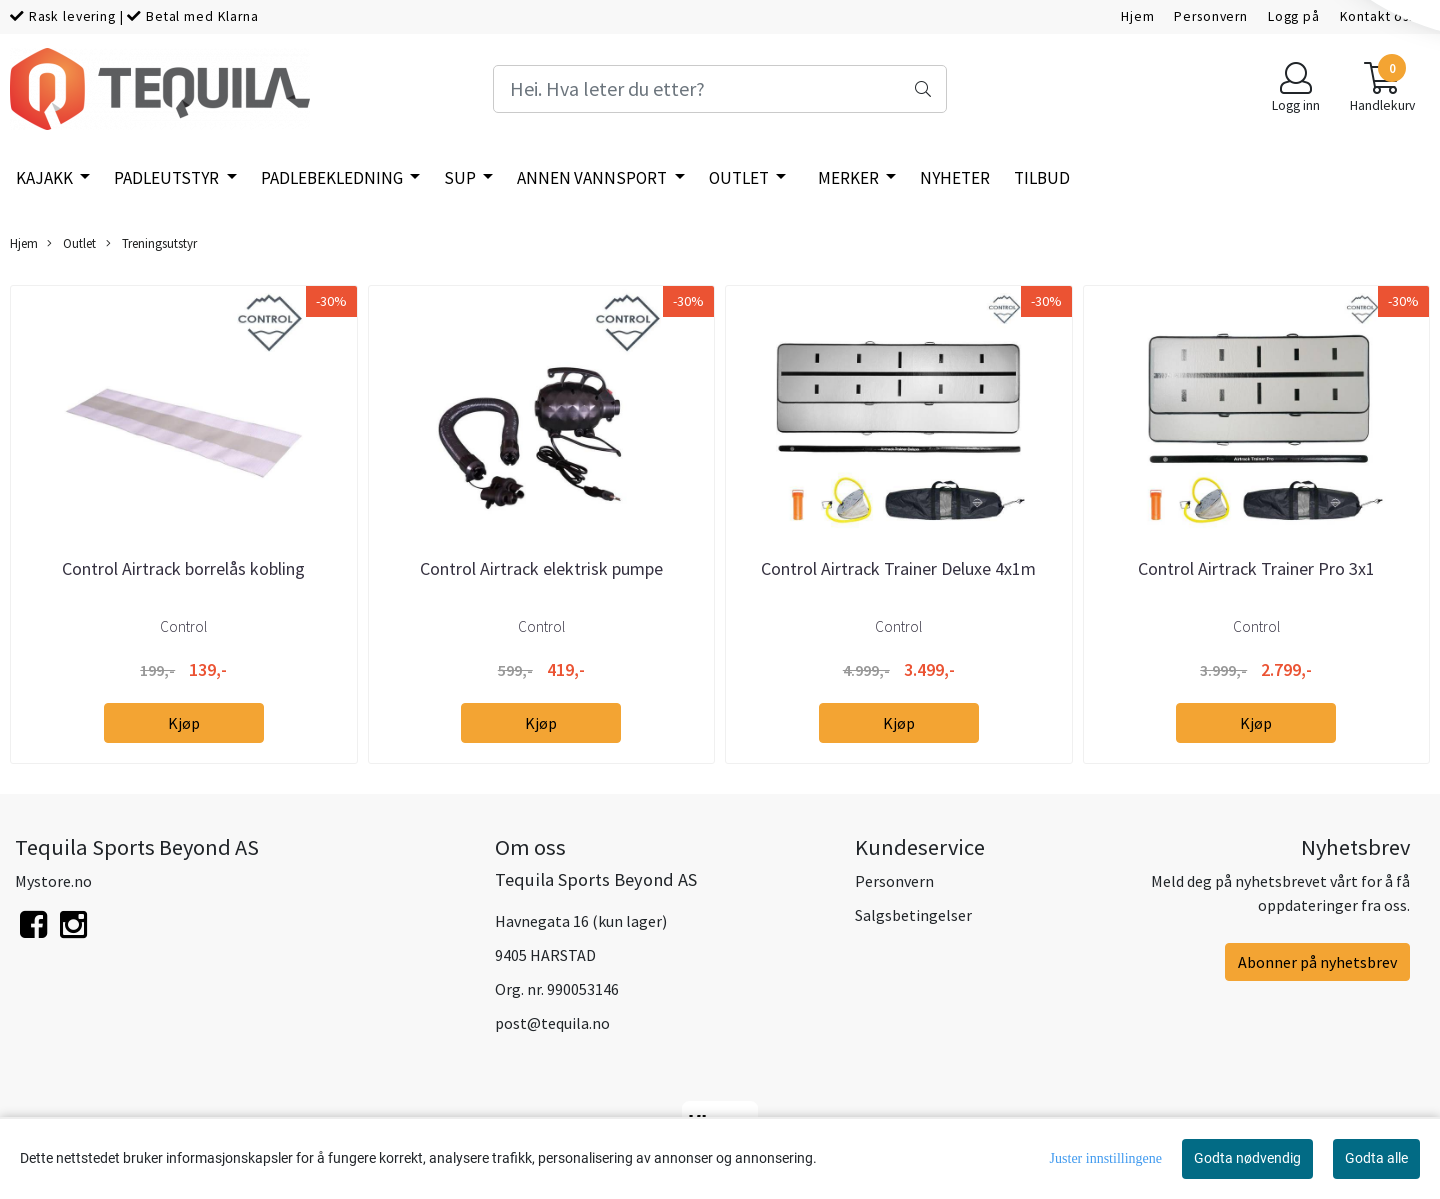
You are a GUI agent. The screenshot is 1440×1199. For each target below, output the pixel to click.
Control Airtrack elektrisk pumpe (541, 568)
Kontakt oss (1377, 16)
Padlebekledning (333, 178)
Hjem (1137, 16)
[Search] (719, 89)
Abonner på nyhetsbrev (1317, 962)
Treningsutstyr (151, 243)
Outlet (740, 178)
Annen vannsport (593, 178)
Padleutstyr (168, 178)
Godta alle (1376, 1158)
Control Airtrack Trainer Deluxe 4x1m (898, 568)
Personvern (1211, 16)
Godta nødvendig (1247, 1158)
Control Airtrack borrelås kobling (183, 568)
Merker (850, 178)
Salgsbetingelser (913, 915)
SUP (461, 178)
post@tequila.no (552, 1023)
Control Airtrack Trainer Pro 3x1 (1256, 568)
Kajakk (46, 178)
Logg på (1294, 16)
